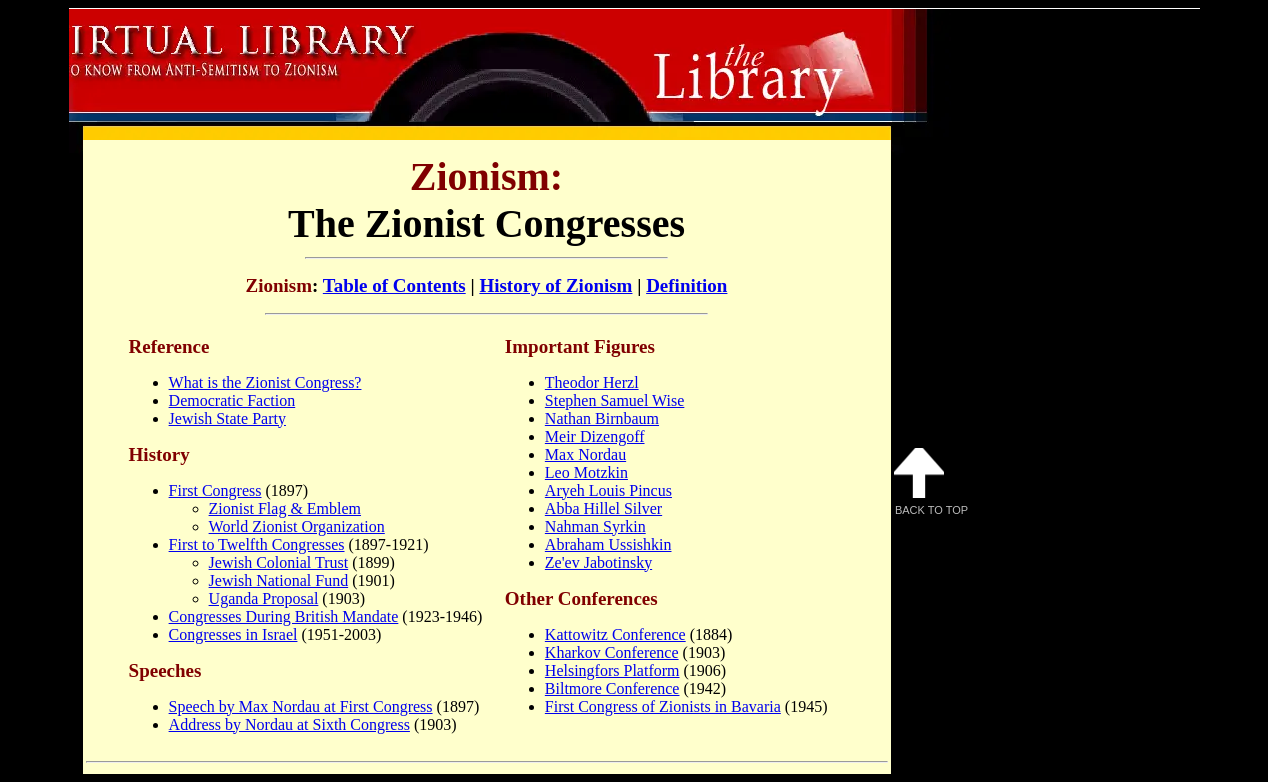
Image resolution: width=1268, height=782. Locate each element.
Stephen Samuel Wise (614, 400)
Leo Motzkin (586, 472)
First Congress (215, 490)
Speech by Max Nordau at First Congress (301, 706)
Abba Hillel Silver (603, 508)
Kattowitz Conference (615, 634)
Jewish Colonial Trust (279, 562)
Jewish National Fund (279, 580)
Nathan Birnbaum (602, 418)
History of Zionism (555, 285)
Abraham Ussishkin (608, 544)
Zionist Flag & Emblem (285, 508)
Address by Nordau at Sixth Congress (289, 724)
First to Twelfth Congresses (257, 544)
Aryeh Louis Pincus (608, 490)
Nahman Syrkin (595, 526)
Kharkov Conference (612, 652)
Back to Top (931, 482)
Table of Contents (394, 285)
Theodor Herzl (592, 382)
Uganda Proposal (264, 598)
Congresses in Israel (233, 634)
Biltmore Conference (612, 688)
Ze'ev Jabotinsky (598, 562)
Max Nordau (585, 454)
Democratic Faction (232, 400)
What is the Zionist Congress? (265, 382)
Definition (686, 285)
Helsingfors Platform (612, 670)
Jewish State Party (227, 418)
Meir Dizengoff (595, 436)
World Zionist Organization (297, 526)
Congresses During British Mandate (284, 616)
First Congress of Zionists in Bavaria (663, 706)
